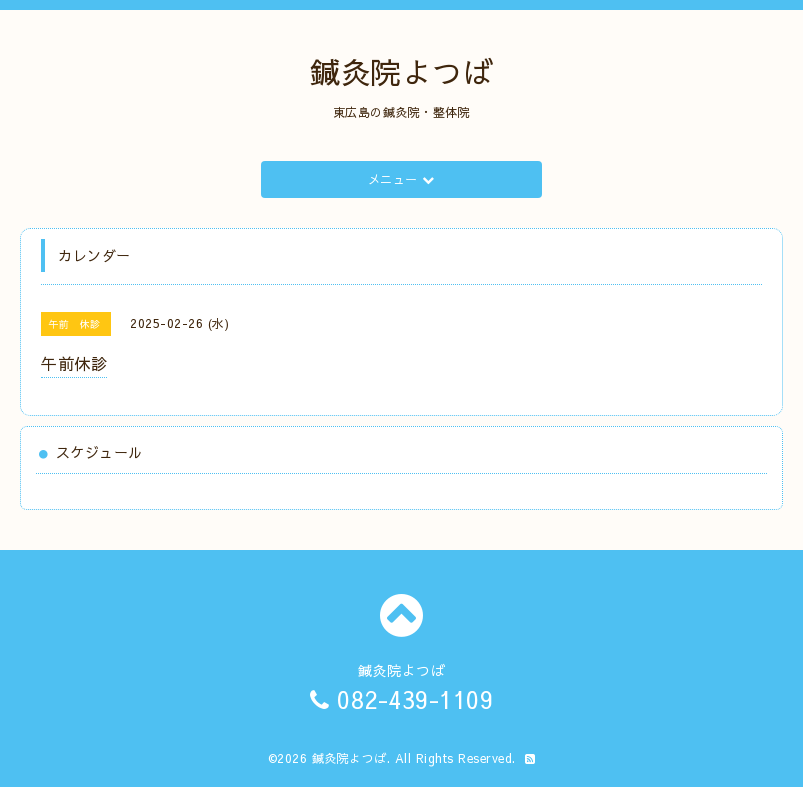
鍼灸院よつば (401, 71)
